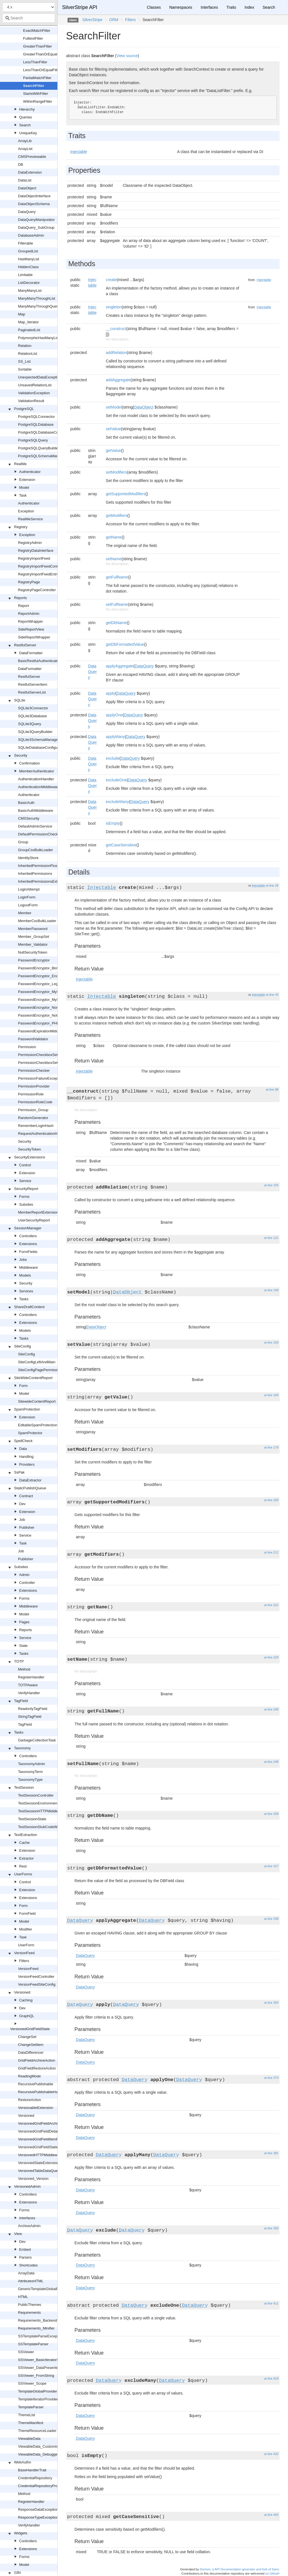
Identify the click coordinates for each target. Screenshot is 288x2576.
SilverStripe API (79, 7)
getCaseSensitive (121, 845)
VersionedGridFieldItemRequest (44, 2139)
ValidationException (34, 393)
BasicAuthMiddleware (35, 810)
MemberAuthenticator (36, 771)
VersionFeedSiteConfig (36, 1984)
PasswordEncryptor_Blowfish (41, 968)
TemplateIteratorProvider (38, 2399)
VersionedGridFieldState (30, 2029)
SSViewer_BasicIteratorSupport (43, 2360)
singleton (114, 307)
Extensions (28, 1244)
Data (23, 1449)
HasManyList (28, 259)
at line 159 (271, 1342)
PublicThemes (29, 2305)
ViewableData (29, 2438)
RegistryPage (29, 582)
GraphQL (26, 2016)
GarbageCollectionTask (37, 1740)
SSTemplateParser (33, 2344)
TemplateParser (31, 2407)
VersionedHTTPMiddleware (40, 2155)
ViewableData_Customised (40, 2446)
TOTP (19, 1661)
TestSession (24, 1787)
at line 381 (271, 2153)
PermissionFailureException (40, 1078)
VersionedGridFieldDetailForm (42, 2131)
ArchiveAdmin (29, 2226)
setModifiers (116, 472)
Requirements (29, 2312)
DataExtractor (30, 1480)
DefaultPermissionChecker (39, 834)
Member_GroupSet (33, 936)
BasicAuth (26, 803)
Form (23, 1386)
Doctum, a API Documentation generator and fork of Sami (239, 2569)
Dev (22, 1504)
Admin (24, 1575)
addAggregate (118, 380)
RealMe (20, 464)
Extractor (26, 1858)
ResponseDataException (38, 2509)
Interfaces (27, 2218)
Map (21, 314)
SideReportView (31, 629)
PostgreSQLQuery (33, 440)
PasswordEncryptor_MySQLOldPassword (52, 992)
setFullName (117, 604)
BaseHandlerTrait (32, 2470)
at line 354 (271, 2002)
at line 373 (271, 2077)
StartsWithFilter (35, 93)
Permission (27, 1047)
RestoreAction (29, 2100)
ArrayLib (25, 141)
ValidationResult (31, 401)
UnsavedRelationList (34, 385)
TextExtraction (25, 1835)
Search (25, 125)
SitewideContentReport (37, 1401)
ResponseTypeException (38, 2517)
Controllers (28, 1236)
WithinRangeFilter (37, 101)
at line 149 (271, 1290)
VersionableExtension (35, 2108)
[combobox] (28, 18)
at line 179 (271, 1447)
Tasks (23, 1299)
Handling (26, 1456)
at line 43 (272, 994)
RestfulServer (25, 645)
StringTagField (29, 1716)
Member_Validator (33, 944)
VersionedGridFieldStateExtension (46, 2147)
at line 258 (271, 1813)
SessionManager (28, 1228)
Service (25, 1181)
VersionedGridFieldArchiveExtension (47, 2123)
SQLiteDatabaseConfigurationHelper (47, 747)
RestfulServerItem (32, 684)
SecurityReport (26, 1189)
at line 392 (271, 2228)
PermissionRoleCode (35, 1102)
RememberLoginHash (35, 1126)
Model (24, 487)
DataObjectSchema (34, 204)
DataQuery (27, 212)
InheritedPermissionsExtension (43, 881)
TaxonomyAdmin (31, 1764)
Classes (154, 7)
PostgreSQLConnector (36, 416)
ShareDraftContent (29, 1307)
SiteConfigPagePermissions (40, 1370)
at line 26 (272, 885)
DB (20, 164)
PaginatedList (29, 330)
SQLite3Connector (33, 708)
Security (20, 755)
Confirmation (29, 763)
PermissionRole (31, 1094)
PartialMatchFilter (37, 78)
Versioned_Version (33, 2178)
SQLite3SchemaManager (38, 739)
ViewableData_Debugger (38, 2454)
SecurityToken (29, 1149)
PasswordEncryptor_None (39, 1007)
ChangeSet (27, 2037)
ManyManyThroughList (36, 298)
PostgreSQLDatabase (35, 424)
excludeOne (116, 780)
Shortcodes (28, 2265)
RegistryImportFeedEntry (38, 574)
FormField (27, 1913)
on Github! (272, 2573)
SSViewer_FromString (36, 2375)
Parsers (25, 2257)
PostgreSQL (24, 409)
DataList (25, 180)
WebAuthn (22, 2462)
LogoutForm (28, 905)
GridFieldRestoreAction (37, 2068)
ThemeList (26, 2415)
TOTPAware (28, 1685)
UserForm (26, 1945)
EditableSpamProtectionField (41, 1425)
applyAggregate (119, 666)
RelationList (27, 353)
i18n (17, 2572)
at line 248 (271, 1761)
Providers (27, 1464)
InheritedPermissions (35, 873)
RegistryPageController (37, 590)
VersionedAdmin (27, 2186)
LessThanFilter (35, 62)
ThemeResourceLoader (37, 2431)
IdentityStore (28, 858)
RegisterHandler (31, 1677)
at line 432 (271, 2454)
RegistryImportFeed (34, 558)
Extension (27, 479)
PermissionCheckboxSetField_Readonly (50, 1063)
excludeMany (117, 801)
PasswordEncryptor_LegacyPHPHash (49, 984)
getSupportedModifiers (125, 494)
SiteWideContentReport (33, 1378)
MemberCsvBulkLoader (37, 921)
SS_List (24, 361)
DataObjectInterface (34, 196)
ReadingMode (29, 2076)
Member (25, 913)
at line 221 (271, 1605)
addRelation (116, 352)
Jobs (23, 1259)
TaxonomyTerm (30, 1772)
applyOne (114, 715)
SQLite (19, 700)
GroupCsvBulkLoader (35, 850)
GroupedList (28, 251)
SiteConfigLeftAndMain (36, 1362)
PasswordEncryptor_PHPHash (43, 1023)
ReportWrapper (30, 621)
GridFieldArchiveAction (36, 2060)
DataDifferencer (31, 2052)
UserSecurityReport (34, 1220)
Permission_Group (33, 1110)
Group (23, 842)
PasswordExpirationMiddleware (43, 1031)
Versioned (22, 1992)
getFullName (117, 577)
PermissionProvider (34, 1086)
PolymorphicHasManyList (38, 338)
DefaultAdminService (35, 826)
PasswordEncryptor (34, 960)
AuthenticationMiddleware (39, 787)
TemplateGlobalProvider (37, 2391)
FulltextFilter (33, 38)
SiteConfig (22, 1346)
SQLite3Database (32, 716)
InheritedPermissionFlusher (40, 866)
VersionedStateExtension (38, 2163)
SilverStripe (92, 19)
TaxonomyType (30, 1779)
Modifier (25, 1929)
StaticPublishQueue (30, 1488)
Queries (25, 117)
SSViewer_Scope (32, 2383)
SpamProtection (27, 1409)
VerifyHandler (29, 1693)
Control (25, 1165)
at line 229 (271, 1657)
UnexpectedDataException (39, 377)
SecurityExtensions (29, 1157)
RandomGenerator (33, 1118)
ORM (113, 19)
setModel (114, 407)
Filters (24, 1961)
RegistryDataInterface (35, 550)
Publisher (26, 1527)
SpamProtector (30, 1433)
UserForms (23, 1874)
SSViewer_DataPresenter (39, 2368)
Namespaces (180, 7)
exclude (112, 758)
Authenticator (30, 472)
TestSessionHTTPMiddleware (42, 1811)
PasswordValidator (33, 1039)
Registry (21, 527)
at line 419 (271, 2378)
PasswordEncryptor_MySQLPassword (49, 999)
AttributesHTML (30, 2281)
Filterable (25, 243)
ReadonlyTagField (32, 1709)
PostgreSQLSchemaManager (42, 456)
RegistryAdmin (30, 543)
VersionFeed (24, 1953)
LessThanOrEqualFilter (42, 70)
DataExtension (30, 172)
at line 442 (271, 2514)
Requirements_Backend (37, 2320)
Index (249, 7)
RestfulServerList (32, 692)
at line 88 (272, 1089)
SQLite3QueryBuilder (35, 732)
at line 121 (271, 1237)
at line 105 (271, 1185)
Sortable (25, 369)
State (23, 1646)
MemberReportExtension (38, 1212)
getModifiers (116, 515)
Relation (25, 346)
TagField (21, 1701)
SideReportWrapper (34, 637)
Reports (20, 598)
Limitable (25, 275)
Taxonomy (22, 1748)
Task (23, 495)
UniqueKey (28, 133)
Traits (231, 7)
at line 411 (271, 2303)
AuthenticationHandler (36, 779)
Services (26, 1291)
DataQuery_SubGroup (36, 227)
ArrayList (25, 149)
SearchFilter (33, 86)
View (18, 2234)
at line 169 (271, 1395)
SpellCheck (23, 1441)
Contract (26, 1496)
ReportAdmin (28, 613)
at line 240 (271, 1709)
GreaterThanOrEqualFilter (44, 54)
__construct (116, 328)
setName (114, 559)
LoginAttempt (29, 889)
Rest (23, 1866)
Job (22, 1519)
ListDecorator (29, 283)
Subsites (26, 1204)
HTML (23, 2297)
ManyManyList (30, 290)
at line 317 (271, 1866)
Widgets (20, 2533)
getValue (113, 450)
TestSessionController (35, 1795)
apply (110, 693)
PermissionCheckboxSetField (42, 1055)
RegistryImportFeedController (42, 566)
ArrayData (26, 2273)
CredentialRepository (35, 2478)
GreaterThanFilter (37, 46)
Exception (26, 511)
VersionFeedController (36, 1976)
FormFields (28, 1252)
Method (24, 1669)
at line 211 (271, 1552)
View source (127, 55)
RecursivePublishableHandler (42, 2092)
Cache (24, 1842)
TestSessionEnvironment (38, 1803)
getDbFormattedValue (125, 644)
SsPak (19, 1472)
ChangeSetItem (30, 2045)
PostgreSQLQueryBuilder (38, 448)
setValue (113, 429)
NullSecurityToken (32, 952)
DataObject (27, 188)
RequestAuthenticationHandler (43, 1133)
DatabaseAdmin (31, 235)
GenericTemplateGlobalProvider (44, 2289)
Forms (24, 1196)
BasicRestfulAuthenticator (39, 661)
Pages (24, 1622)
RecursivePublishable (35, 2084)
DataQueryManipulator (36, 220)
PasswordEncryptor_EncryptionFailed (48, 976)
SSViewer (26, 2352)
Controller (27, 1582)
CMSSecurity (28, 818)
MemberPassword (33, 929)
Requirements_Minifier (36, 2328)
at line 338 (271, 1918)
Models (25, 1275)
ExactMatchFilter (36, 30)
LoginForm (26, 897)
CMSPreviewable (32, 156)
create (111, 279)
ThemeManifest (30, 2423)
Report (23, 606)
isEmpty (113, 823)
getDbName (116, 622)
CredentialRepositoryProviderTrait (45, 2486)
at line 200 (271, 1500)
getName (114, 537)
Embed (25, 2249)
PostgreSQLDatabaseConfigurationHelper (52, 432)
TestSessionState (32, 1819)
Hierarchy (27, 109)
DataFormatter (31, 653)
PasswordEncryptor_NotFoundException (51, 1015)
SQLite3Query (29, 724)
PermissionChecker (34, 1070)
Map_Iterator (28, 322)
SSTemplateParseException (40, 2336)
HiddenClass (28, 267)
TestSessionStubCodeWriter (41, 1827)
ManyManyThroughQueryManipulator (48, 306)
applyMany (115, 736)
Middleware (28, 1267)
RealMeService (30, 519)
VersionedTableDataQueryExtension (47, 2171)
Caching (26, 2000)
